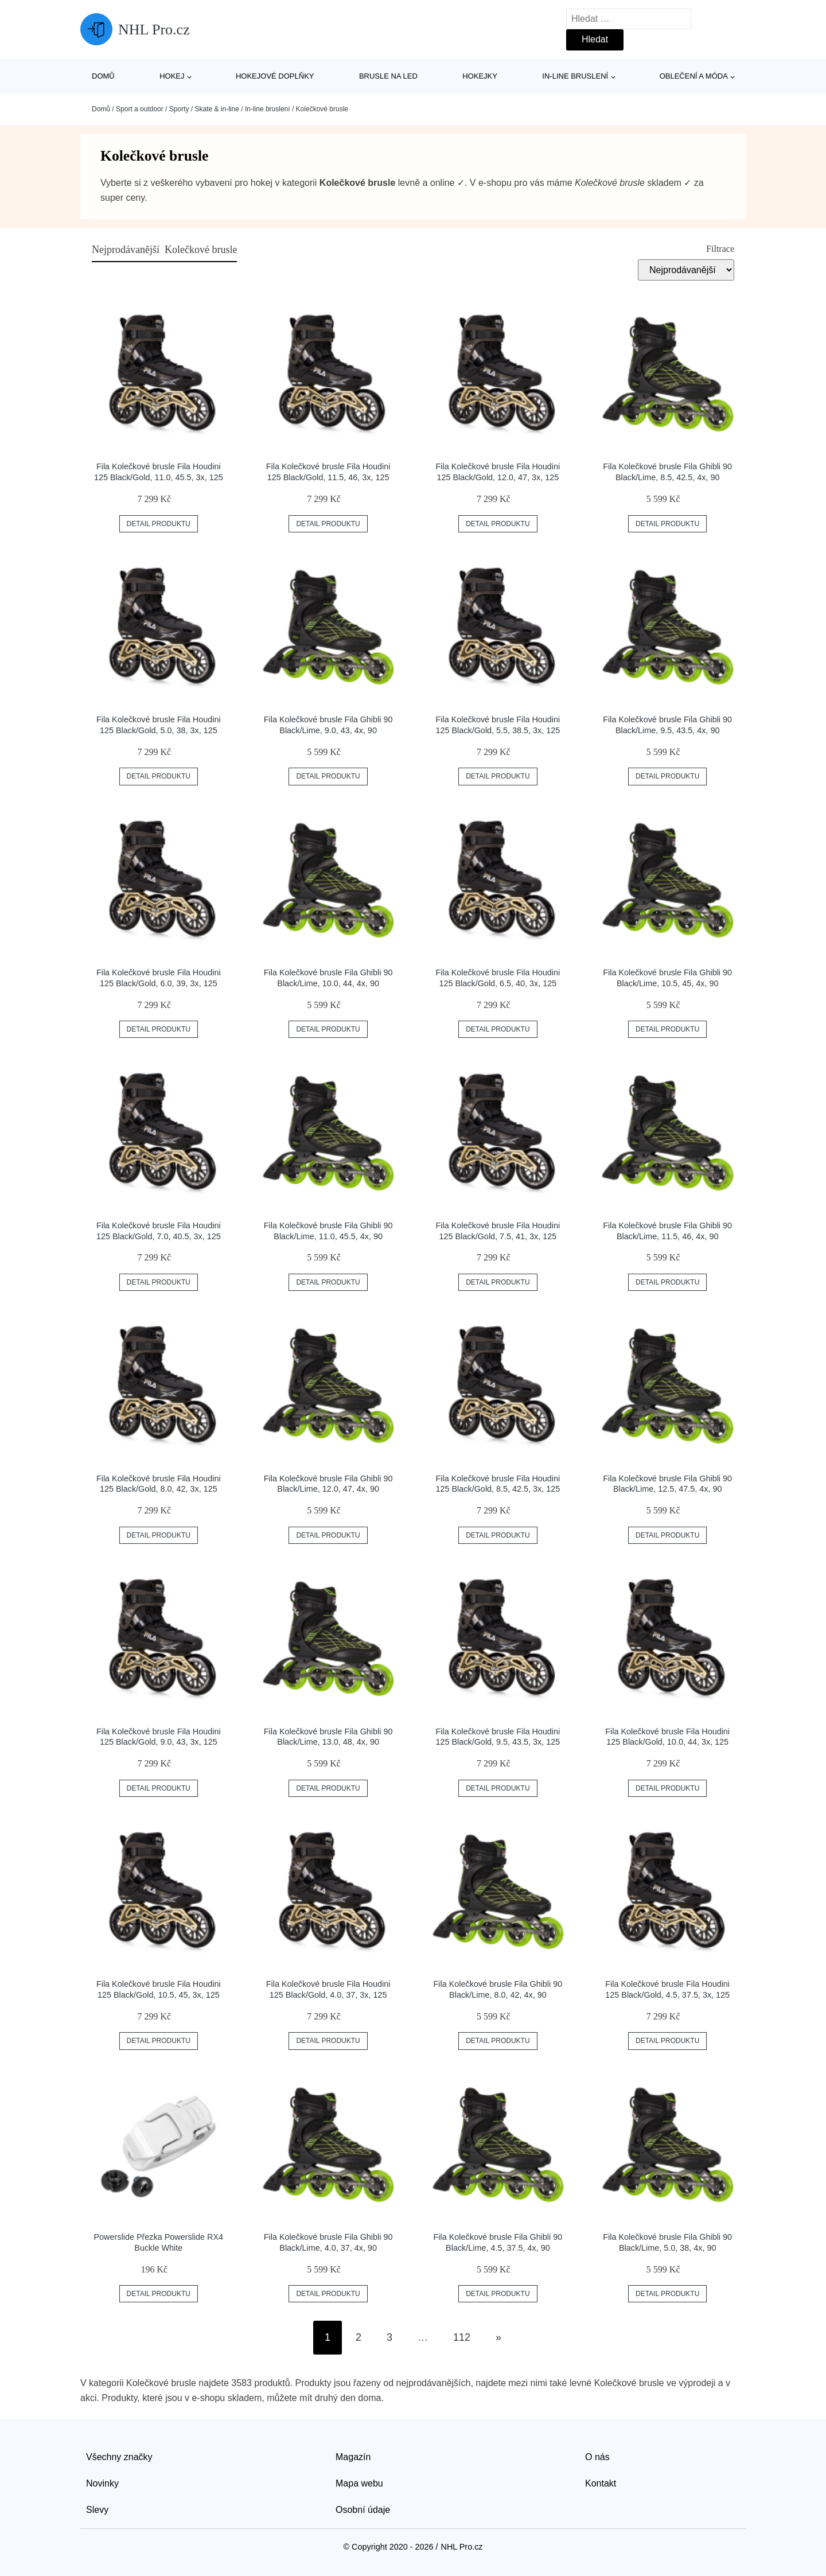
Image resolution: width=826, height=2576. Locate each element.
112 (461, 2337)
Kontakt (600, 2483)
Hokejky (479, 76)
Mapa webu (359, 2483)
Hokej (171, 76)
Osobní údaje (363, 2510)
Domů (103, 76)
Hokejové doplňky (275, 76)
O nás (597, 2457)
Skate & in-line (216, 109)
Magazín (353, 2457)
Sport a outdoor (139, 109)
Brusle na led (388, 76)
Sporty (179, 109)
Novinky (102, 2483)
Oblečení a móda (694, 76)
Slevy (97, 2510)
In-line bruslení (575, 76)
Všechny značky (119, 2457)
